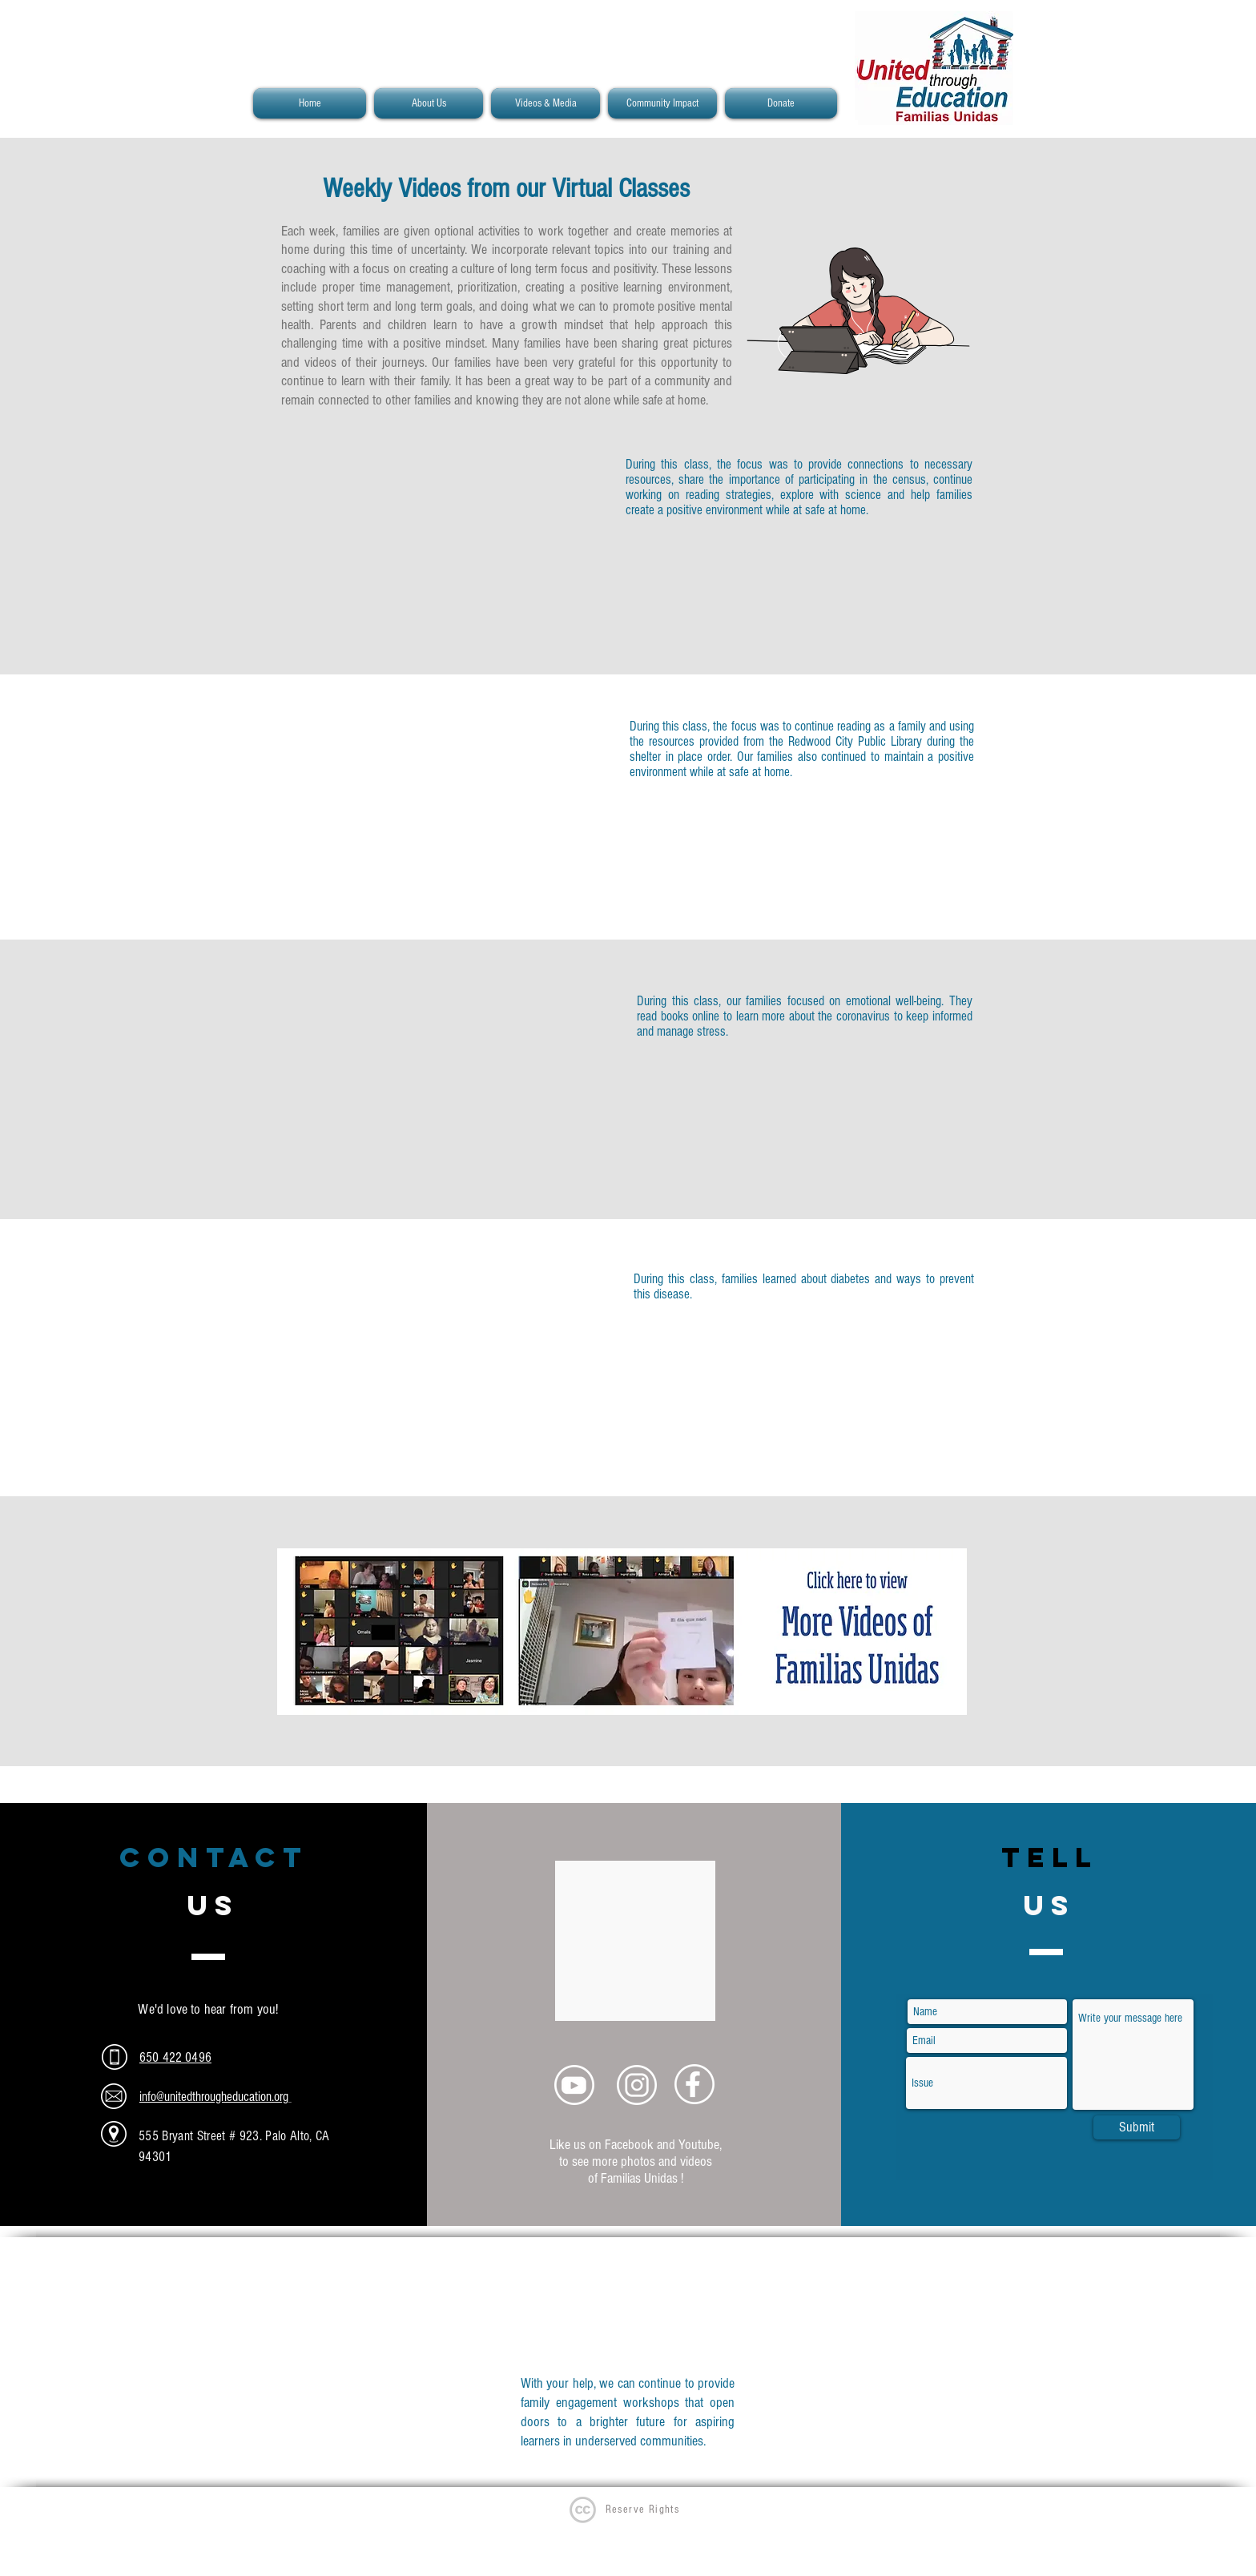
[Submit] (1136, 2127)
